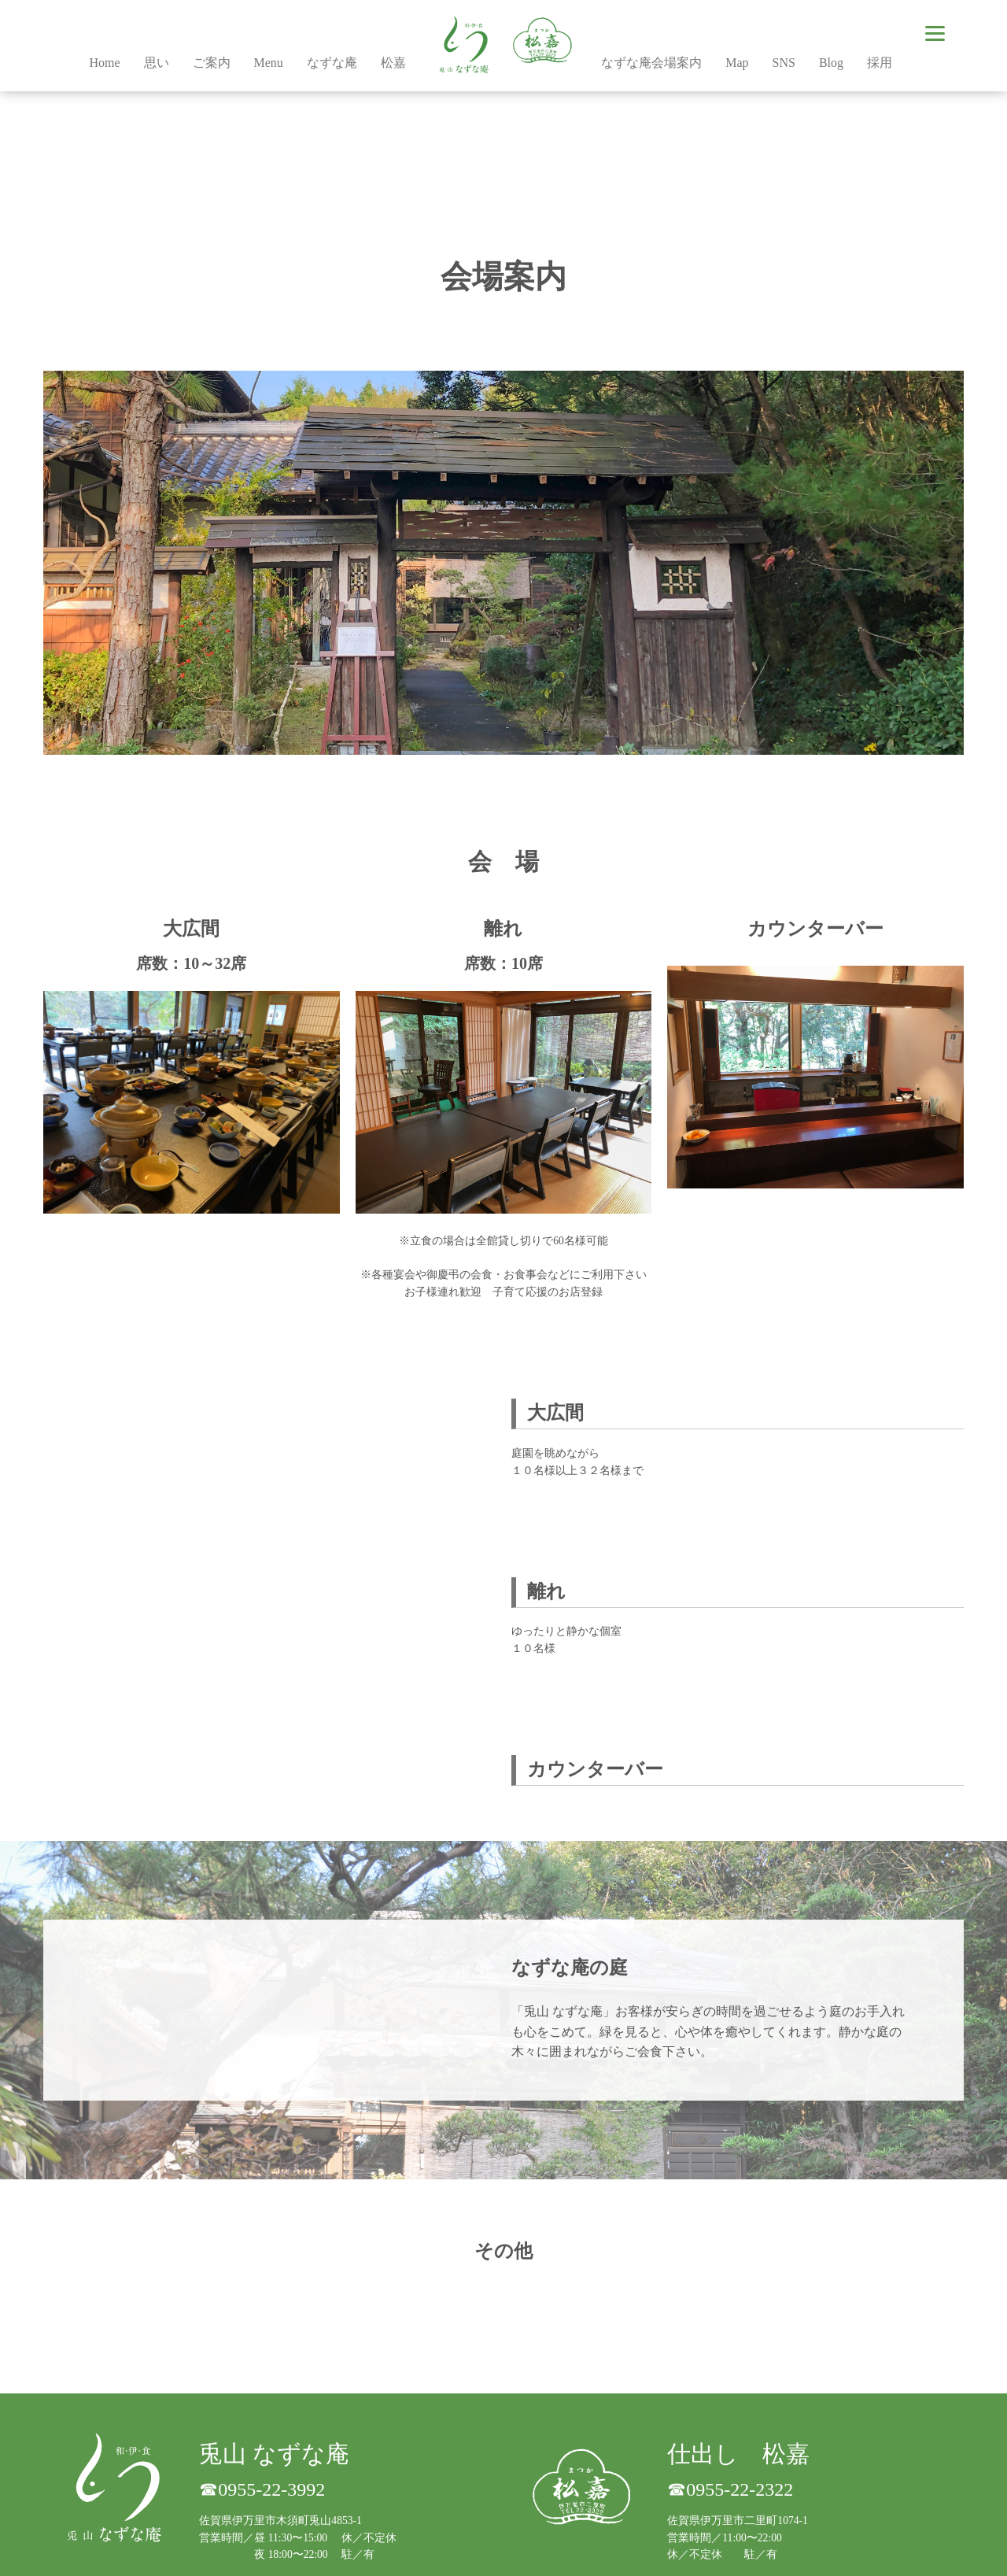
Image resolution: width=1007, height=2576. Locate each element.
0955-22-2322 (739, 2489)
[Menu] (935, 33)
